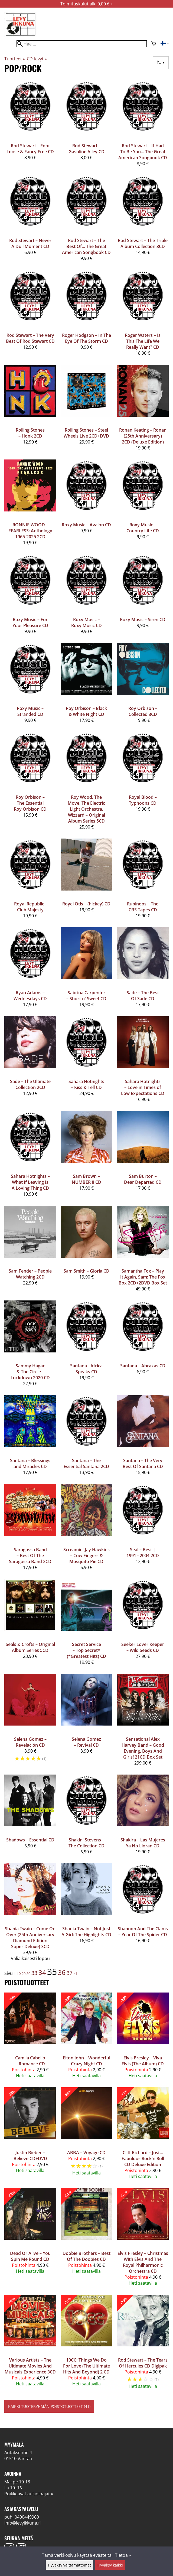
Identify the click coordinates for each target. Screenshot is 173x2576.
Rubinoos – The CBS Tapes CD (142, 907)
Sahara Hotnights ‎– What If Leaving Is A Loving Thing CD (30, 1182)
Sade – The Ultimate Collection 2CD (30, 1084)
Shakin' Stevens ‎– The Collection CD (86, 1843)
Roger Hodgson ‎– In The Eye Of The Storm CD (86, 338)
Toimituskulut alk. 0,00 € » (86, 4)
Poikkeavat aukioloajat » (28, 2494)
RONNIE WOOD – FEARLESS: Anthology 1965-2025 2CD (30, 531)
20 (23, 1973)
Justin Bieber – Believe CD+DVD (30, 2155)
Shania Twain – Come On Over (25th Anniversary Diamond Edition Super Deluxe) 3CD (30, 1937)
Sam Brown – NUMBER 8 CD (86, 1179)
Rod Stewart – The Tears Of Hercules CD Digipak (143, 2363)
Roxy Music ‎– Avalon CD (86, 525)
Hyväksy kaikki (110, 2565)
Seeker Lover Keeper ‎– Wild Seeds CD (142, 1647)
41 (75, 1973)
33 (34, 1973)
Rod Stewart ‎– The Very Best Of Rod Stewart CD (30, 338)
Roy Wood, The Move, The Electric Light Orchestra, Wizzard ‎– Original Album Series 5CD (86, 809)
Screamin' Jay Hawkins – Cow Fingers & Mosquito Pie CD (86, 1555)
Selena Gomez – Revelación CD (30, 1742)
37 (70, 1973)
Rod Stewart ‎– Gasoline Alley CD (86, 149)
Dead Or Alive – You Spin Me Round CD (30, 2256)
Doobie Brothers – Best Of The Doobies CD (86, 2256)
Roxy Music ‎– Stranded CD (30, 711)
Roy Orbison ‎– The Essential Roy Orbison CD (30, 803)
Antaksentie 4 (18, 2453)
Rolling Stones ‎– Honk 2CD (30, 433)
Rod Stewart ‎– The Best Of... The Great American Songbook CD (86, 246)
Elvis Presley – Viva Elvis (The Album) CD (143, 2061)
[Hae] (82, 43)
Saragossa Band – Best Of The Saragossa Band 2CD (30, 1555)
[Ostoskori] (153, 44)
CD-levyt (37, 59)
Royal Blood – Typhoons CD (143, 800)
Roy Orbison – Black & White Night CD (86, 711)
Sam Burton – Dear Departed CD (143, 1179)
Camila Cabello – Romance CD (30, 2061)
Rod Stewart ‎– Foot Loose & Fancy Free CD (30, 149)
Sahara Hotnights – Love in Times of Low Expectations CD (142, 1087)
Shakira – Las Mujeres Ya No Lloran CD (142, 1843)
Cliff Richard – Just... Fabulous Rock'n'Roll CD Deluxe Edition (143, 2158)
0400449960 (27, 2517)
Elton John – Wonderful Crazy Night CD (86, 2061)
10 (19, 1973)
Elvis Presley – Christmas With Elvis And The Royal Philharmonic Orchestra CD (142, 2262)
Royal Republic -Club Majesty (30, 907)
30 (28, 1973)
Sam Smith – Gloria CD (86, 1271)
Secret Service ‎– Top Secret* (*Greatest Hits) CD (86, 1650)
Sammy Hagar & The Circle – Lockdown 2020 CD (30, 1372)
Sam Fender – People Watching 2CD (30, 1274)
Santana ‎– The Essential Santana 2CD (86, 1463)
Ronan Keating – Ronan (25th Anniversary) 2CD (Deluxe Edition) (143, 436)
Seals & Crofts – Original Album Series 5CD (30, 1647)
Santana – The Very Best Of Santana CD (143, 1463)
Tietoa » (123, 2555)
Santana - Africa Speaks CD (86, 1369)
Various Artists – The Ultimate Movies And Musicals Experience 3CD (30, 2366)
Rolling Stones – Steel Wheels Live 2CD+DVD (86, 433)
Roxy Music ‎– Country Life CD (142, 528)
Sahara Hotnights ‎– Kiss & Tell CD (86, 1084)
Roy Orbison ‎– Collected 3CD (142, 711)
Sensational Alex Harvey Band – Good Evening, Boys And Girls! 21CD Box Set (143, 1748)
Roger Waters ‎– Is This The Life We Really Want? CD (143, 341)
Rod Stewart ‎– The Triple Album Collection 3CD (143, 243)
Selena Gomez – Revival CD (86, 1742)
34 (42, 1972)
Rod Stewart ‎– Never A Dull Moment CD (30, 243)
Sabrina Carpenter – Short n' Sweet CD (86, 996)
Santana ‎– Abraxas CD (142, 1366)
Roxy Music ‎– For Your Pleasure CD (30, 622)
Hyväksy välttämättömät (69, 2565)
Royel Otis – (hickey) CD (86, 904)
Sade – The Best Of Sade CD (143, 996)
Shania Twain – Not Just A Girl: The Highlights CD (86, 1932)
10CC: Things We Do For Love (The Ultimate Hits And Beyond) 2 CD (86, 2366)
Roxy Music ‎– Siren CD (142, 619)
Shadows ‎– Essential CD (30, 1840)
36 (62, 1972)
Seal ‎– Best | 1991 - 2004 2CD (142, 1552)
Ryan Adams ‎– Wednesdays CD (30, 996)
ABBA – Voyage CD (86, 2153)
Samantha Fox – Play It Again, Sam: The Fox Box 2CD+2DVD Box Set (143, 1277)
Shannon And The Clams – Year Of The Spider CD (143, 1932)
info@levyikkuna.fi (22, 2523)
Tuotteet (14, 59)
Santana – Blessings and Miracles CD (30, 1463)
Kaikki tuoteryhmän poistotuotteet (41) (49, 2406)
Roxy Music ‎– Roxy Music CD (86, 622)
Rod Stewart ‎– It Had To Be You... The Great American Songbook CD (142, 152)
